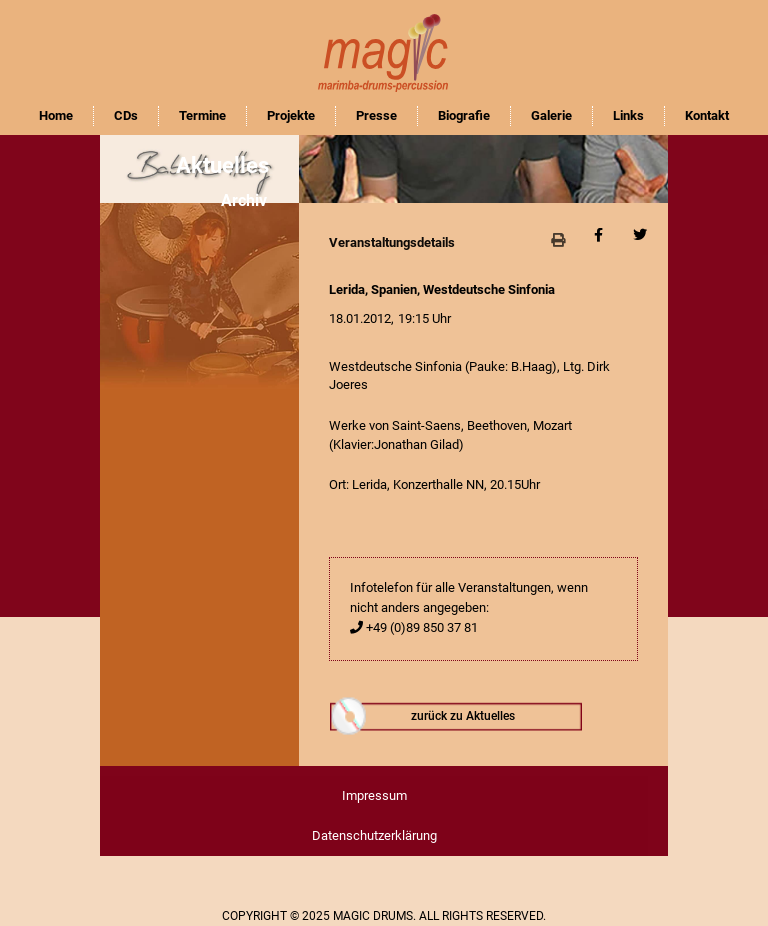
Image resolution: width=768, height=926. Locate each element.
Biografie (464, 115)
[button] (557, 239)
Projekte (291, 115)
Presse (376, 115)
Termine (202, 115)
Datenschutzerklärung (374, 835)
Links (628, 115)
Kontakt (707, 115)
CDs (126, 115)
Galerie (551, 115)
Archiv (244, 200)
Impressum (374, 795)
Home (56, 115)
